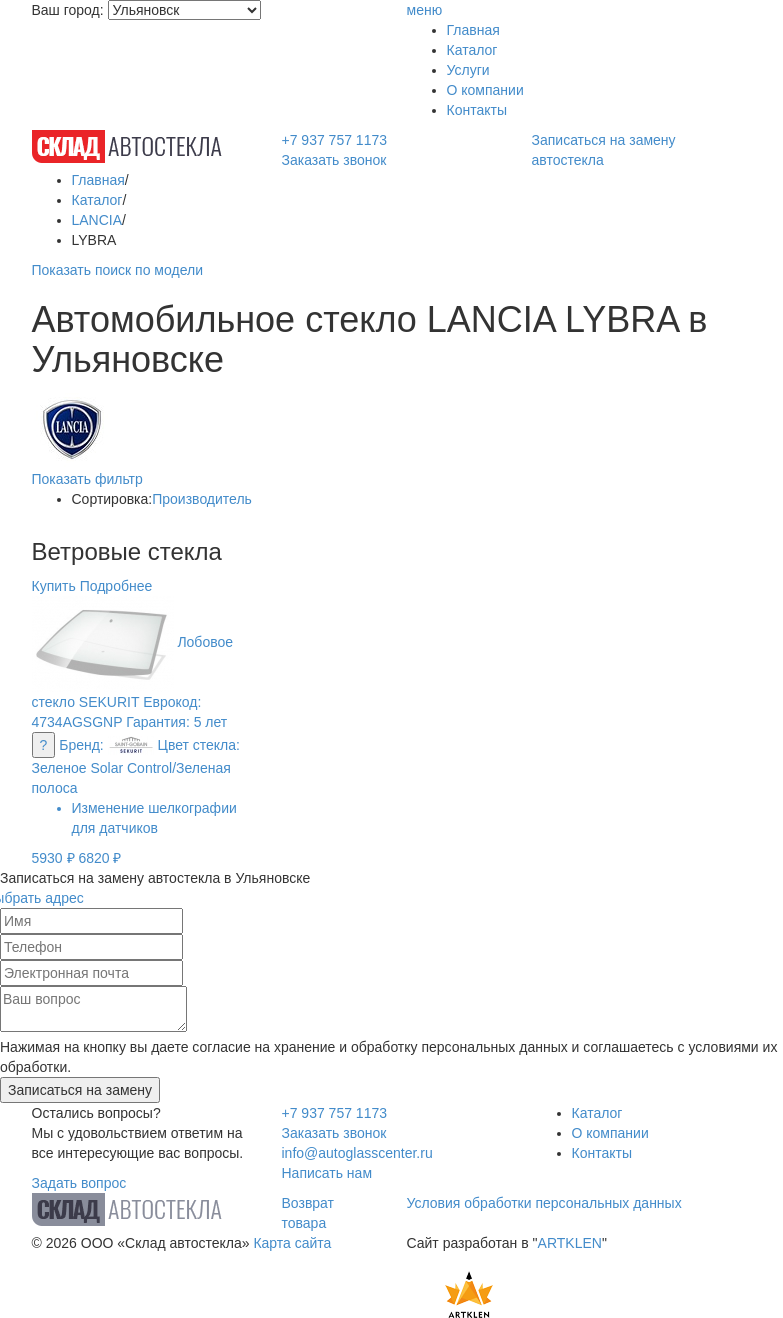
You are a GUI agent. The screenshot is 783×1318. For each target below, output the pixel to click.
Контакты (477, 110)
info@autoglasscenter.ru (357, 1153)
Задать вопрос (79, 1183)
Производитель (202, 499)
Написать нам (327, 1173)
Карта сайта (292, 1243)
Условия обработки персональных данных (544, 1203)
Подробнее (116, 586)
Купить (54, 586)
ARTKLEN (570, 1243)
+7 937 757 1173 (335, 140)
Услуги (468, 70)
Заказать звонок (334, 160)
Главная (473, 30)
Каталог (472, 50)
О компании (485, 90)
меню (425, 10)
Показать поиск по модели (117, 270)
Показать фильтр (87, 479)
